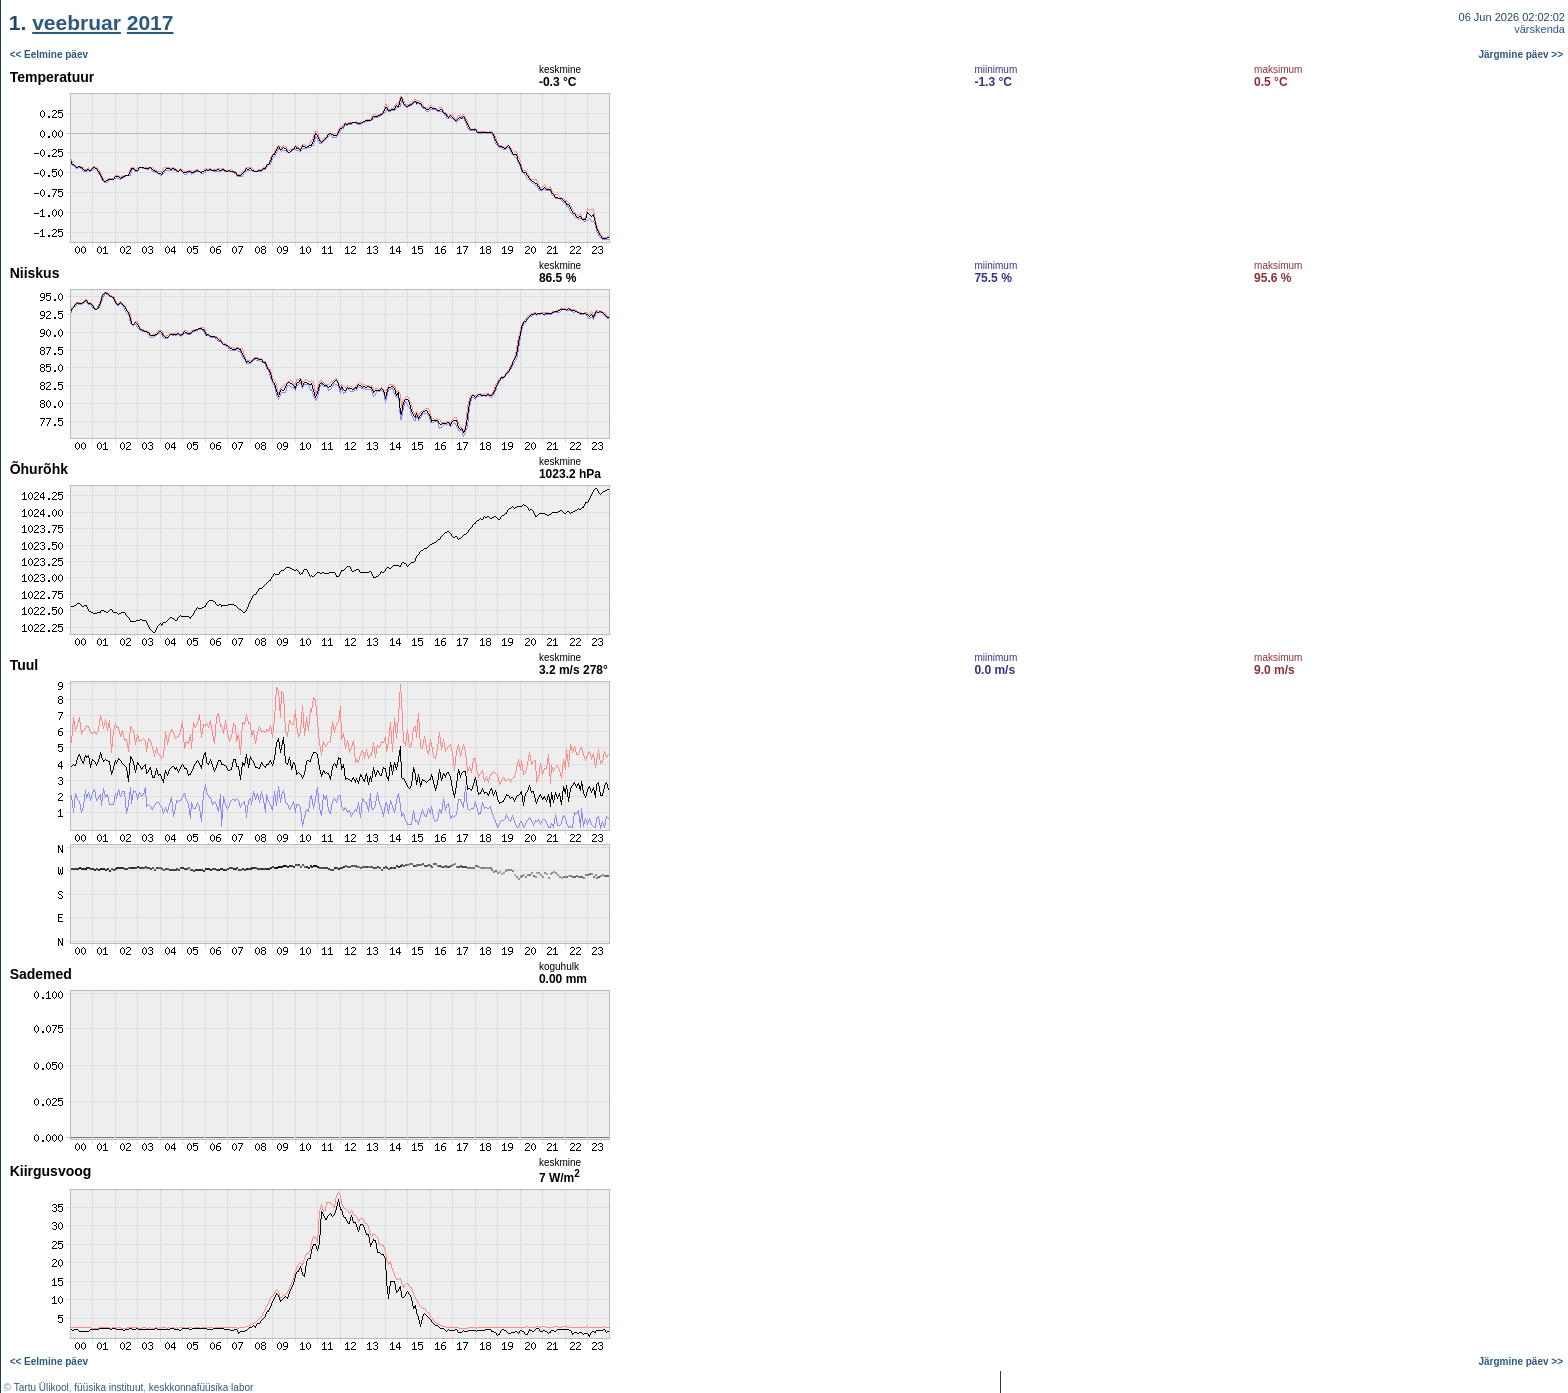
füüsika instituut (108, 1387)
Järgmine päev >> (1521, 54)
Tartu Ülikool (41, 1387)
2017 (150, 22)
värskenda (1539, 29)
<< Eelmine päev (49, 54)
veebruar (76, 22)
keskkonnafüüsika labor (201, 1387)
